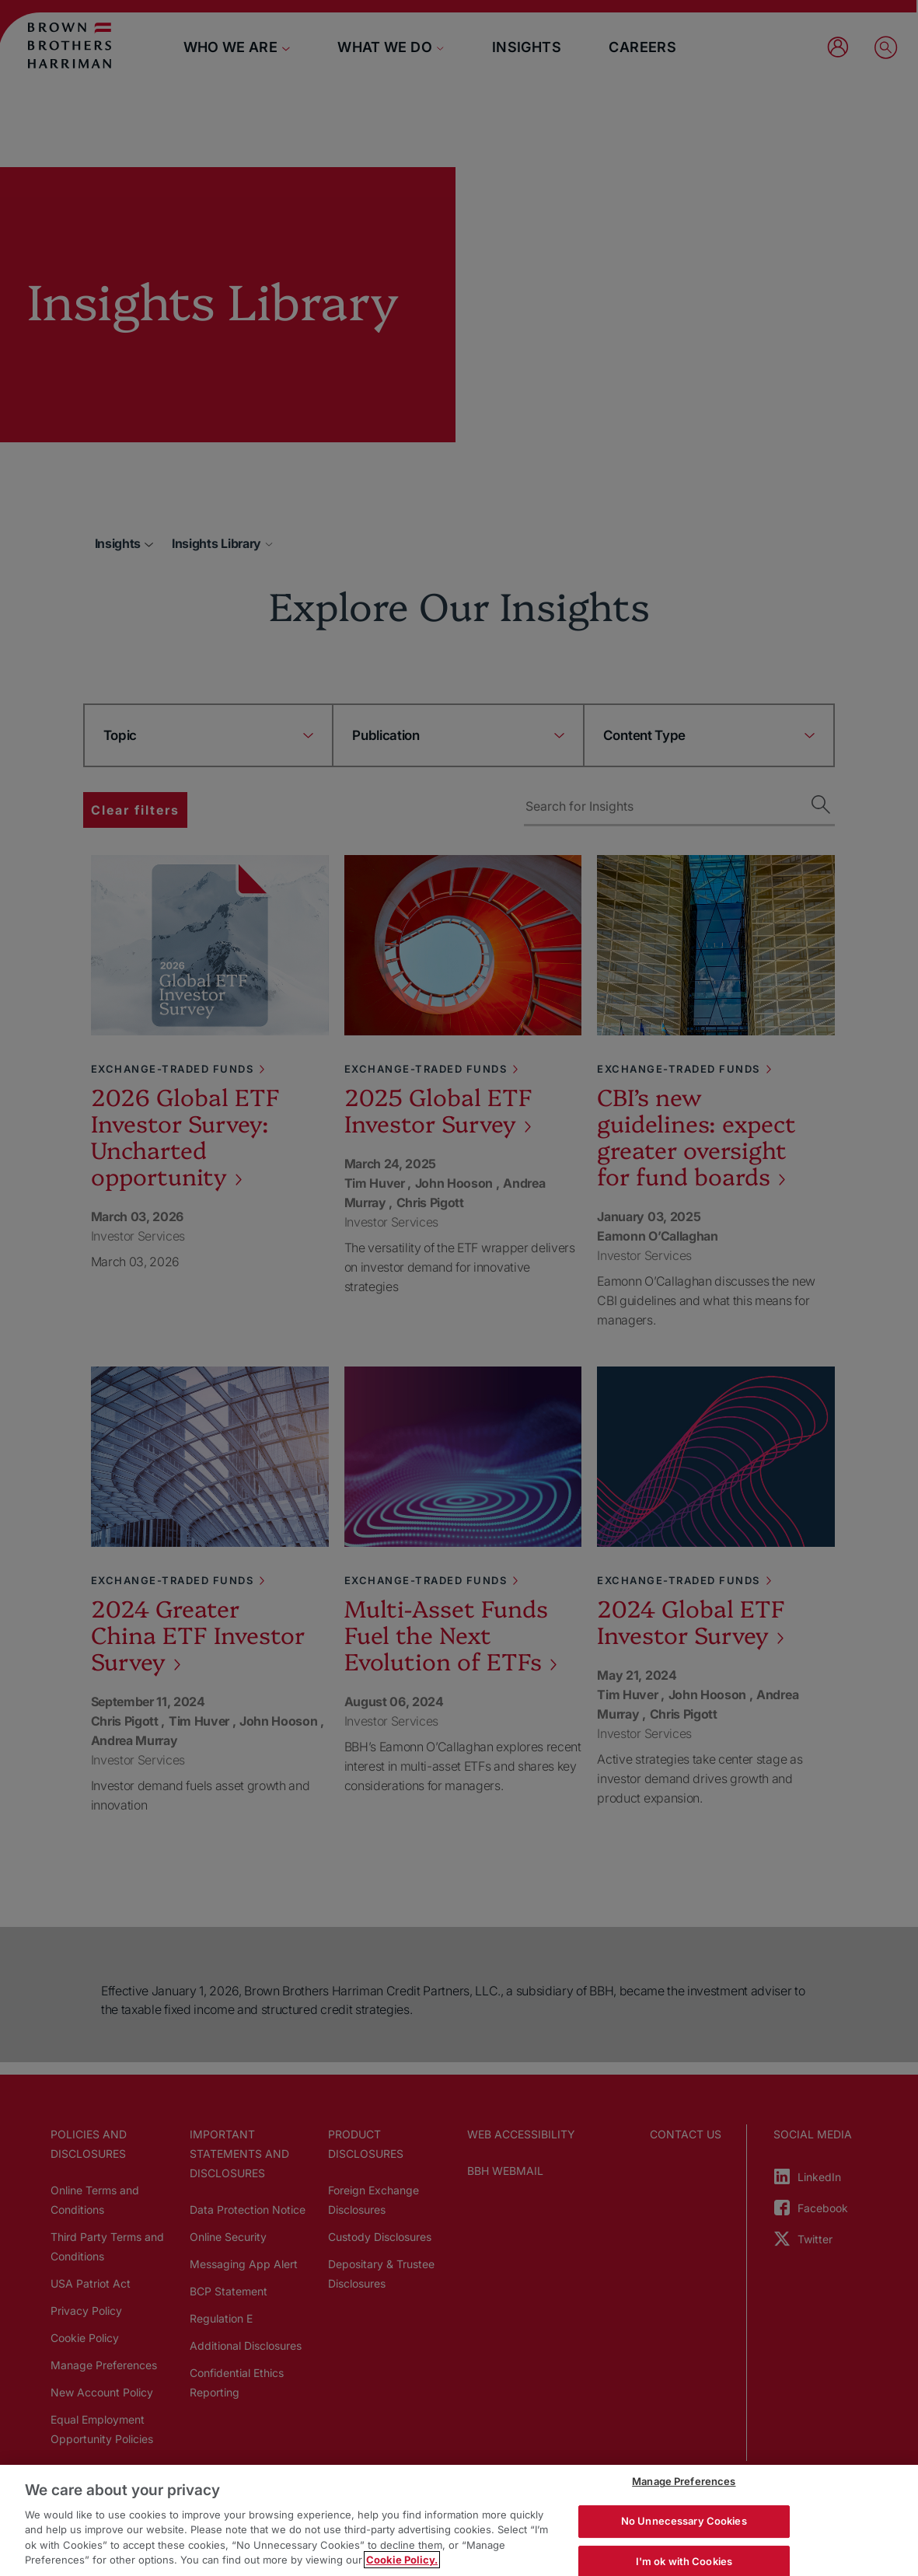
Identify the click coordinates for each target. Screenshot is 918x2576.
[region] (459, 2520)
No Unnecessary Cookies (684, 2521)
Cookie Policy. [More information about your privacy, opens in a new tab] (402, 2559)
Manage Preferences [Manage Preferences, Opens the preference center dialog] (683, 2482)
